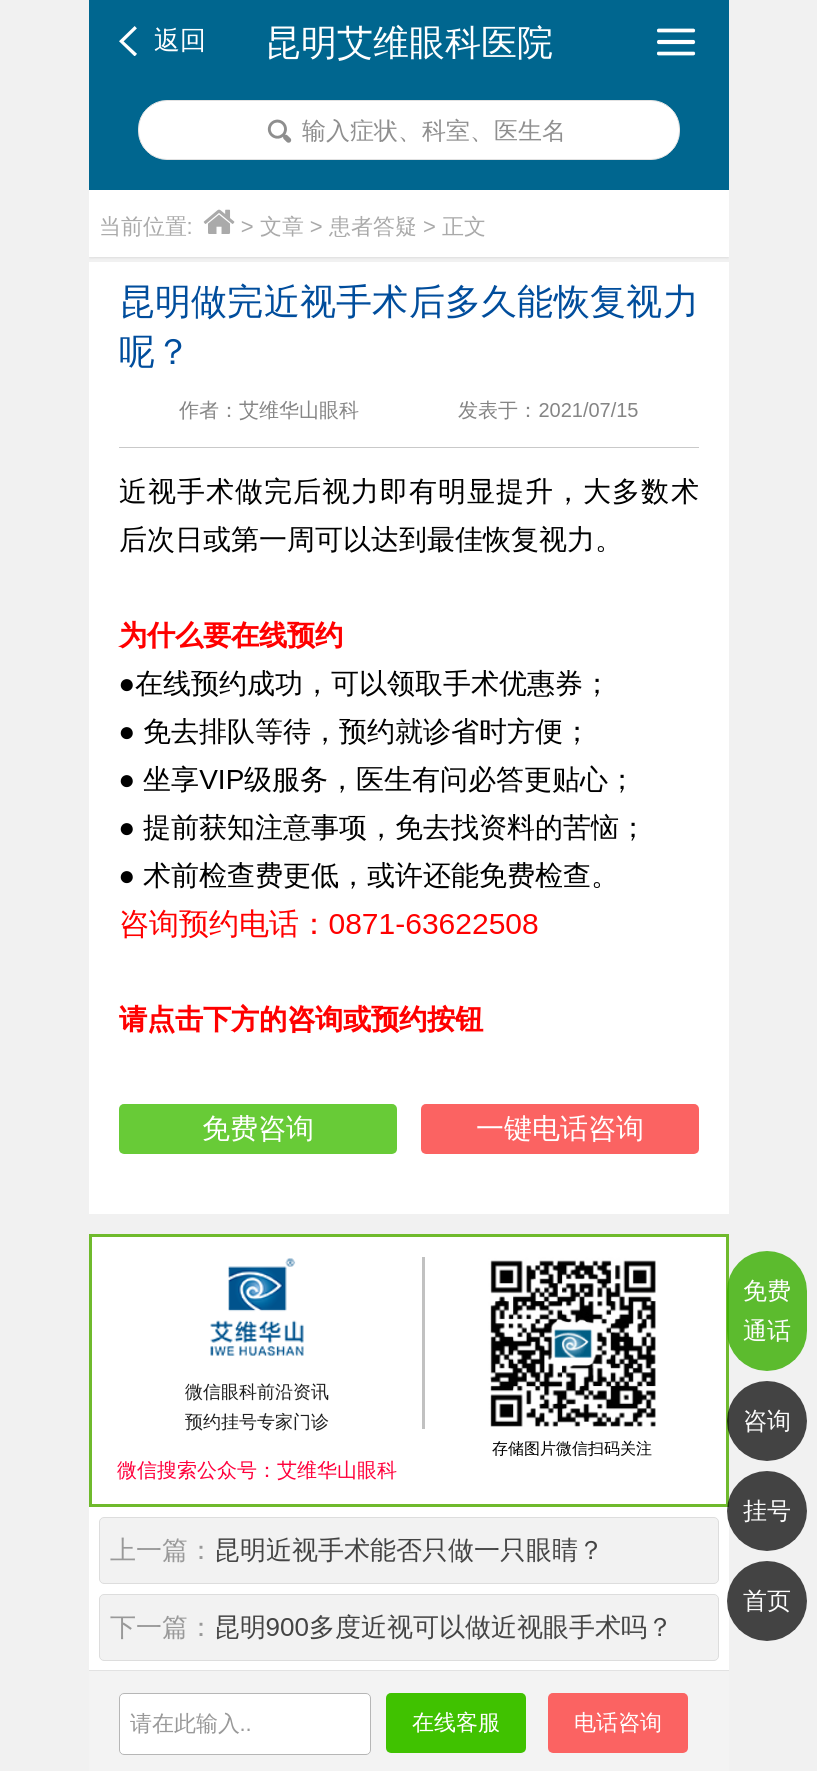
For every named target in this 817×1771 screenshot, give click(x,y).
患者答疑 (373, 226)
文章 (282, 226)
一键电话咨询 (560, 1128)
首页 (767, 1600)
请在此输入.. (191, 1723)
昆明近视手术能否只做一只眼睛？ (409, 1550)
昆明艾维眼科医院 (409, 42)
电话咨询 (618, 1722)
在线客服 (456, 1722)
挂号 (767, 1510)
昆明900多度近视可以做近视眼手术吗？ (443, 1627)
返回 (180, 40)
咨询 (767, 1420)
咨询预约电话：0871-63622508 (329, 923)
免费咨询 (258, 1128)
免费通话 (767, 1310)
